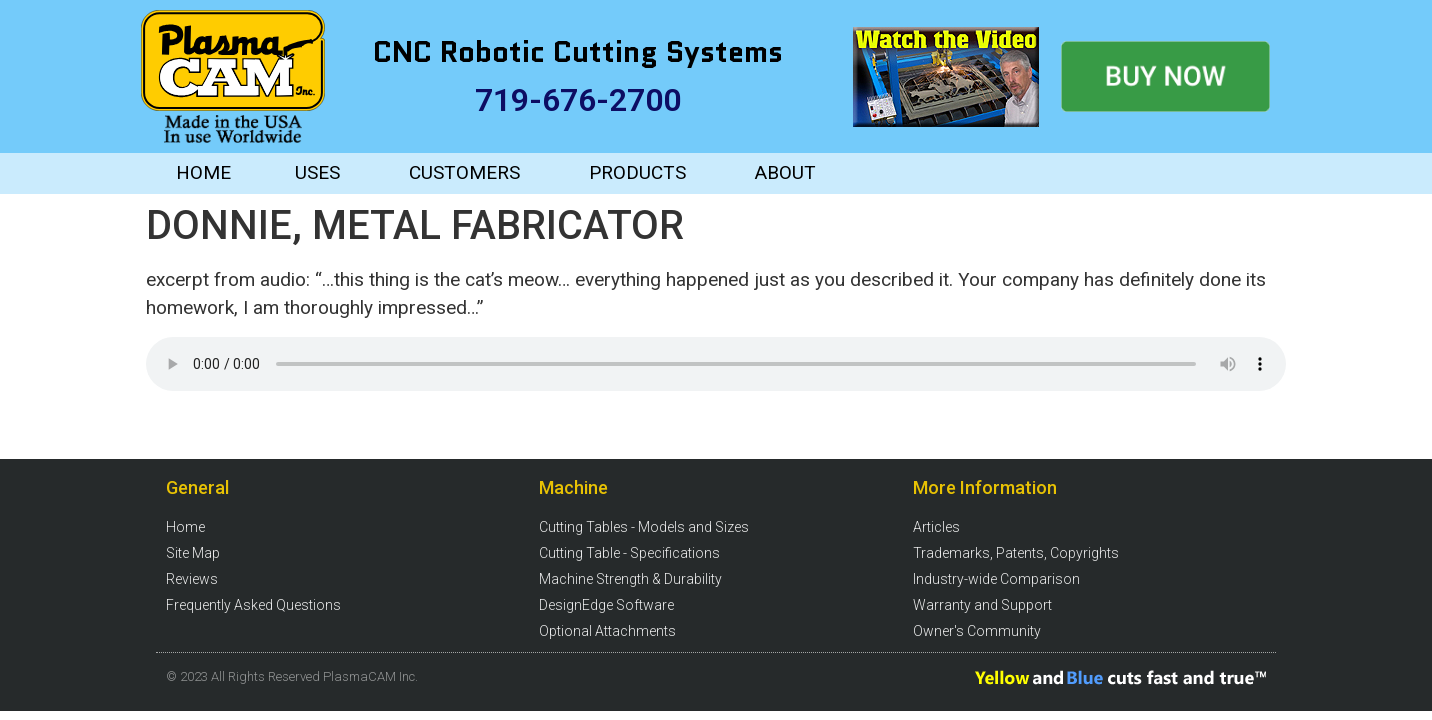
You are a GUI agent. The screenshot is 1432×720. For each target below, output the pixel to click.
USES (317, 172)
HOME (203, 172)
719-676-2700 (578, 100)
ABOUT (785, 172)
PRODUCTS (637, 172)
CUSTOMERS (464, 172)
